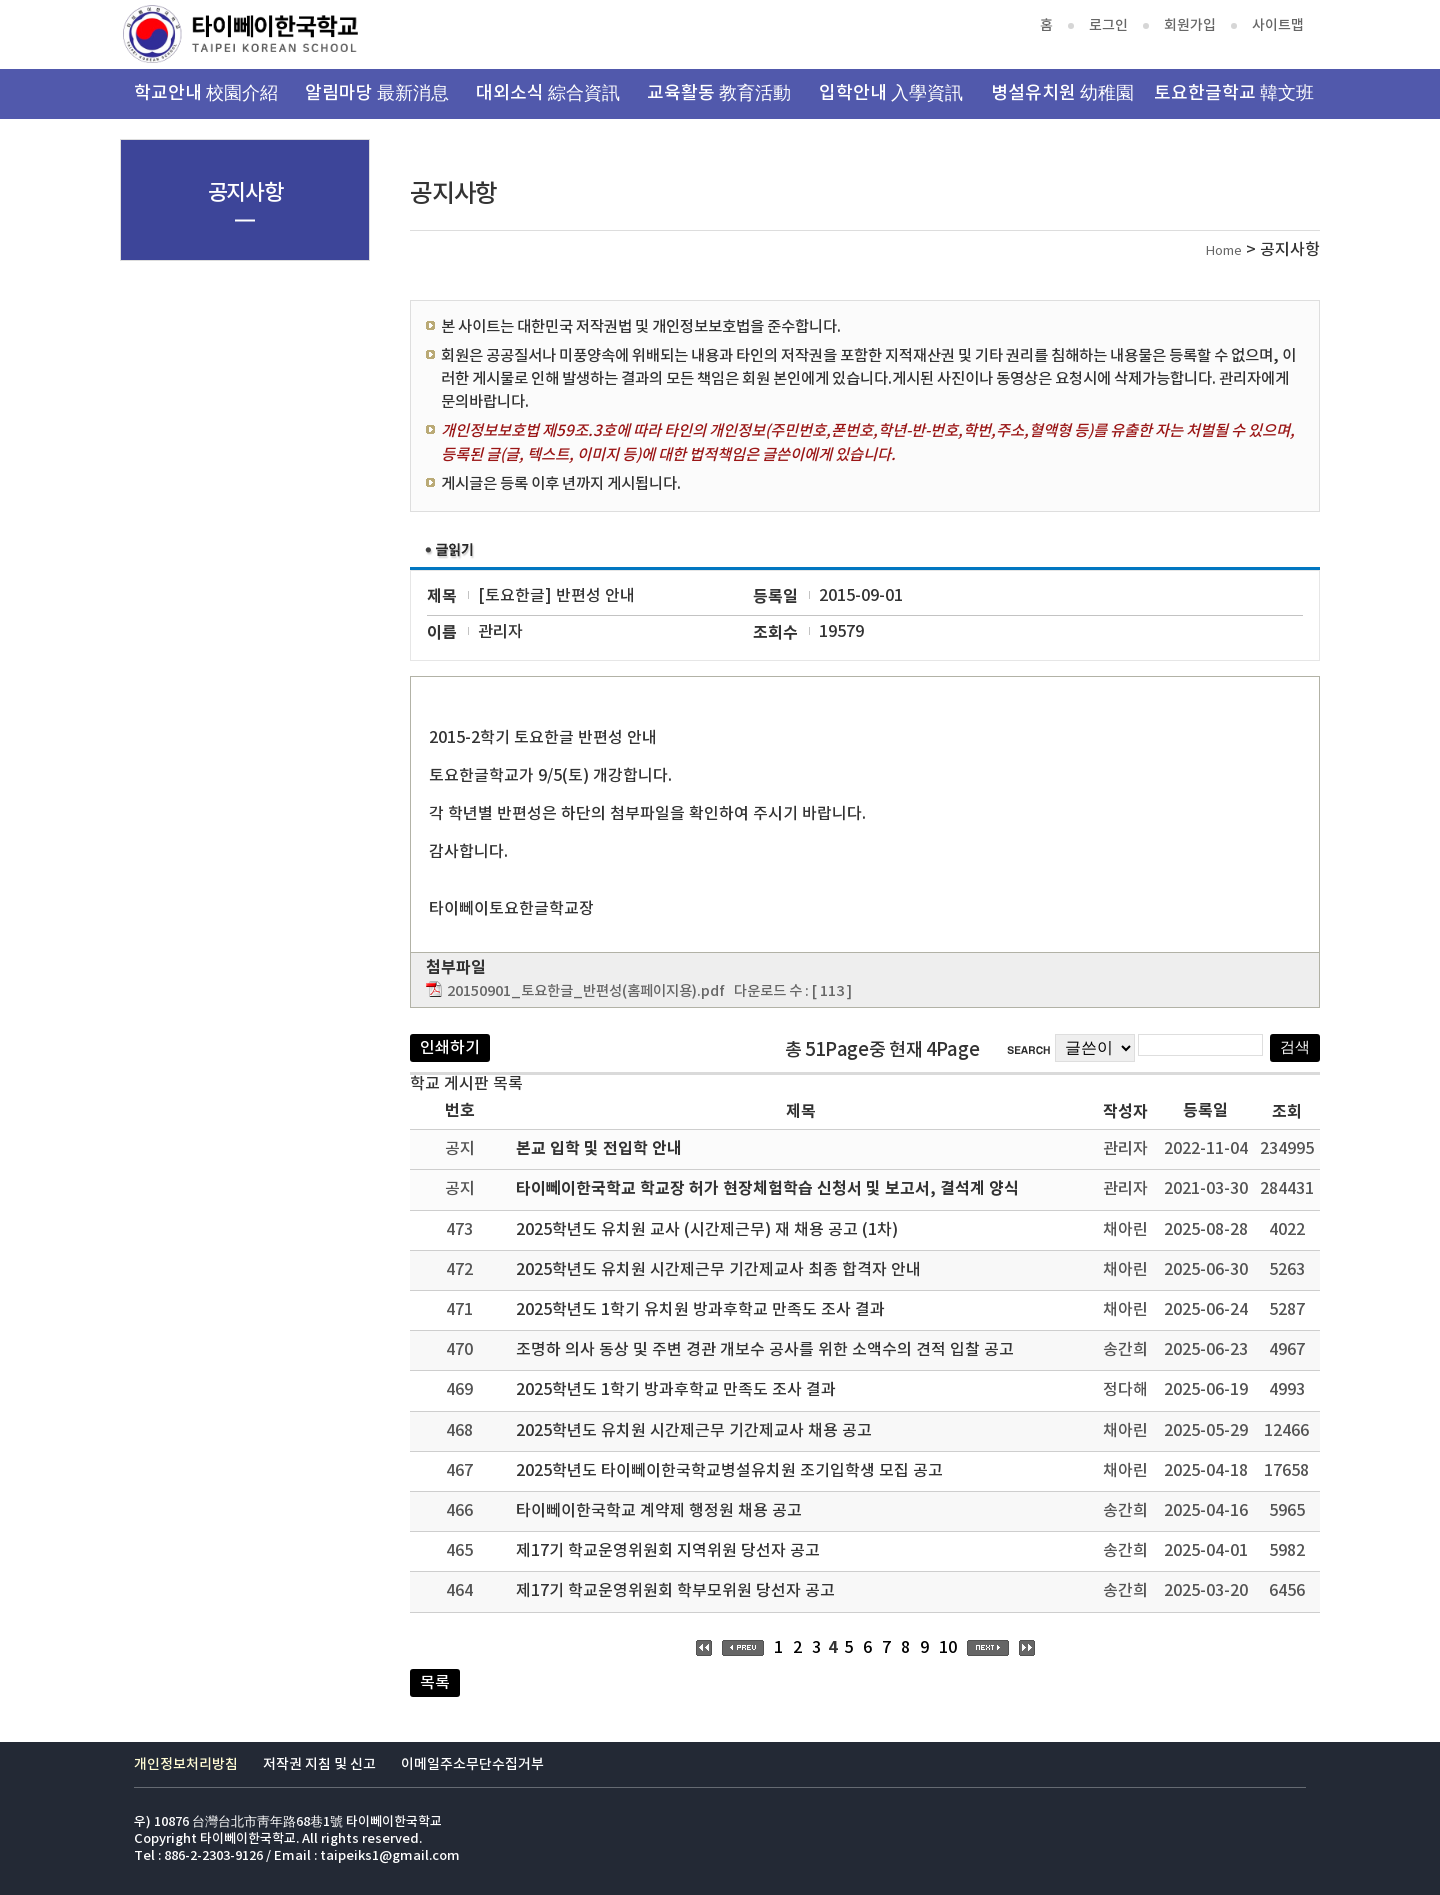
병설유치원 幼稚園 (1062, 93)
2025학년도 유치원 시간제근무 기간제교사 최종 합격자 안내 (718, 1270)
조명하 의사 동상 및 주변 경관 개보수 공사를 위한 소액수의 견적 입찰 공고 (765, 1350)
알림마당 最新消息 (377, 93)
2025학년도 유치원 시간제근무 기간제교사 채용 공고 (694, 1431)
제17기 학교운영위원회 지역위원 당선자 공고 (668, 1551)
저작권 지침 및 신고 (319, 1764)
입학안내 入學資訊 (891, 93)
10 (948, 1648)
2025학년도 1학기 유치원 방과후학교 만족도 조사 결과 (700, 1310)
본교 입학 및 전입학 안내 (599, 1149)
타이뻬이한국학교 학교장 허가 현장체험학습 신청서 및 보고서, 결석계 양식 (767, 1189)
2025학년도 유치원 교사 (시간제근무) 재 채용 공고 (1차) (707, 1230)
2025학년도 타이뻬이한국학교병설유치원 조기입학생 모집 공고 (729, 1471)
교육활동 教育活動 (719, 93)
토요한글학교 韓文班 (1234, 93)
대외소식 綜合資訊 (548, 93)
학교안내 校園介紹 (206, 93)
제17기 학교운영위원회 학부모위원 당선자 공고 (675, 1591)
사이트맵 (1278, 25)
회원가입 (1190, 25)
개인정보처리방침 (186, 1764)
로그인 (1108, 25)
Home (1224, 251)
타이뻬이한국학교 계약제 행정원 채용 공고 (659, 1511)
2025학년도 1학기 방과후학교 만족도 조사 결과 (676, 1390)
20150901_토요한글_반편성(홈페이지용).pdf (586, 991)
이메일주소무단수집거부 (472, 1764)
